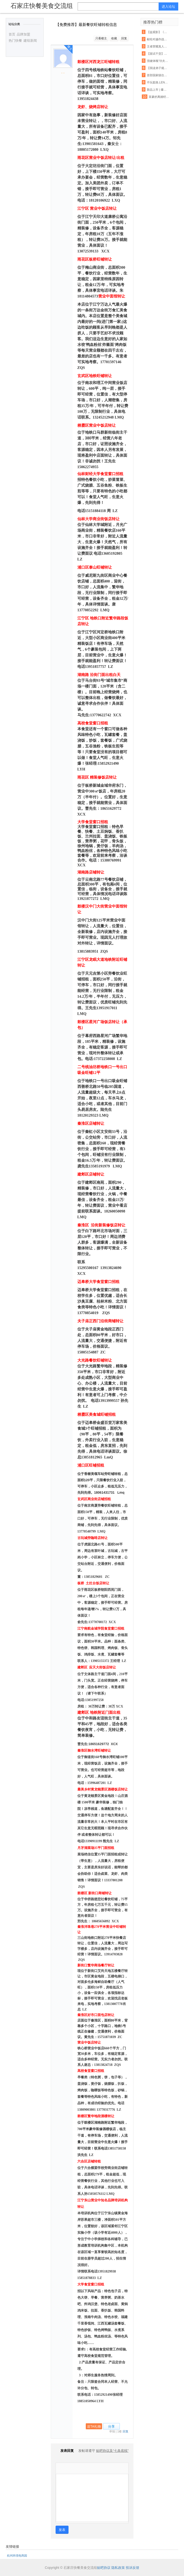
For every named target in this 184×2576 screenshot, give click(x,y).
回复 (124, 38)
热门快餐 (15, 40)
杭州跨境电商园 (17, 2555)
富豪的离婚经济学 (159, 97)
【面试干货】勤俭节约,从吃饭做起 (157, 53)
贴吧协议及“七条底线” (112, 2451)
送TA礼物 (94, 2426)
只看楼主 (101, 38)
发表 (62, 2530)
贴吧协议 (103, 2568)
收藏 (114, 38)
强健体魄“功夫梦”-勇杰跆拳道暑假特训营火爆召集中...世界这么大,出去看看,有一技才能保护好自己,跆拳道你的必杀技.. (157, 61)
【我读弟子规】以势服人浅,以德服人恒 (157, 68)
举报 (112, 2431)
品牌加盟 (23, 34)
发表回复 (65, 2451)
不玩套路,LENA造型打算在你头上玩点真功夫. (157, 82)
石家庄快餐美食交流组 (42, 5)
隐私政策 (118, 2568)
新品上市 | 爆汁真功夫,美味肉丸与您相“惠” (157, 89)
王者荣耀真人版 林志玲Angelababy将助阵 (157, 46)
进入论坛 (168, 6)
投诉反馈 (132, 2568)
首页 (12, 34)
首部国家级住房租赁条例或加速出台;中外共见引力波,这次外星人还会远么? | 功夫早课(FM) (157, 75)
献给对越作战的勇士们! (157, 39)
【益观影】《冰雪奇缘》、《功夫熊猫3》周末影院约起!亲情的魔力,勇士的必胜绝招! (157, 32)
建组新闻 (30, 40)
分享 (111, 2426)
